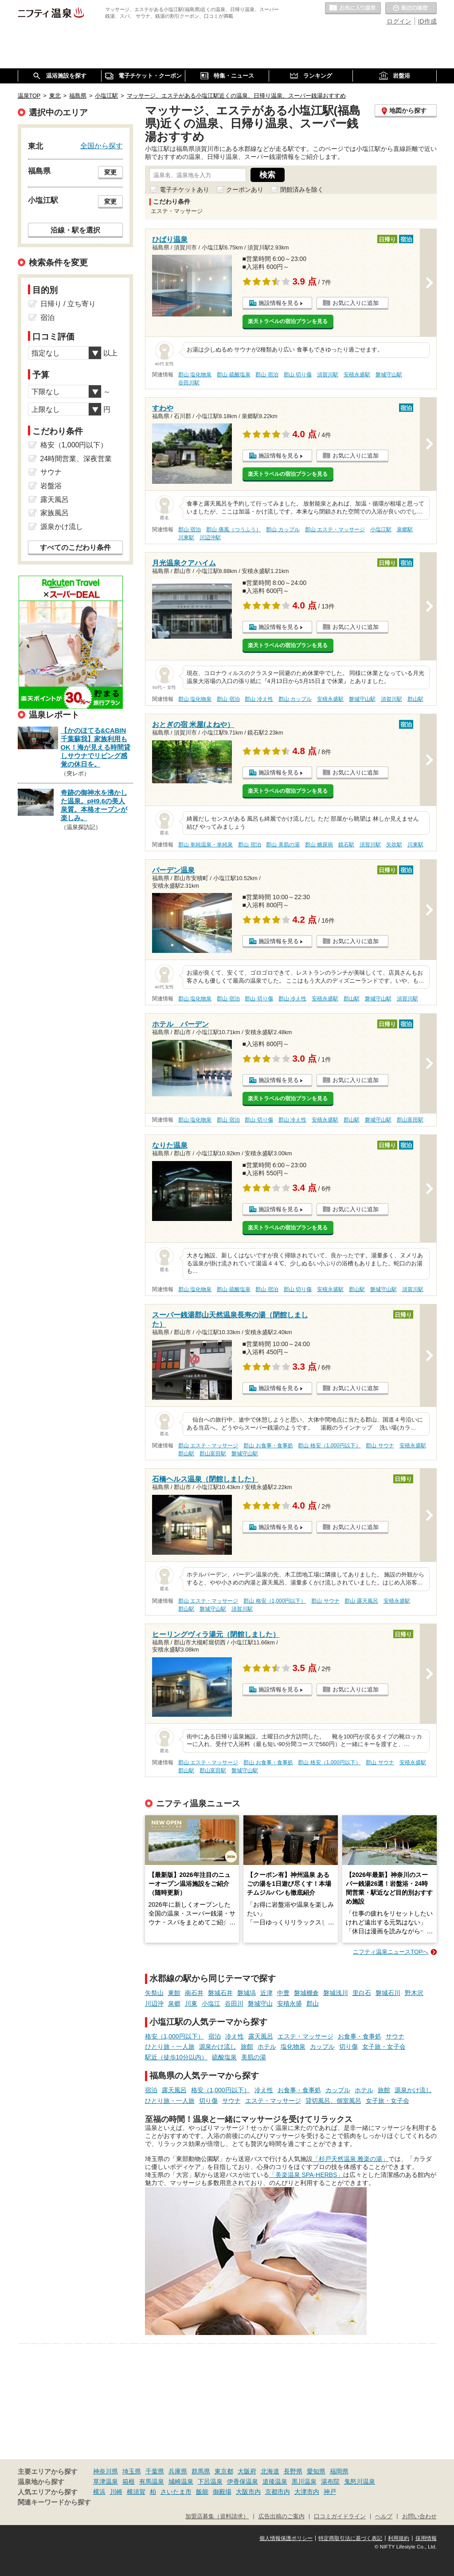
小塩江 (211, 2003)
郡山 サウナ (380, 1445)
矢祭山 (154, 1992)
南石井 (194, 1992)
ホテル (267, 2046)
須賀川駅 (327, 374)
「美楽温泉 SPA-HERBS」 (306, 2174)
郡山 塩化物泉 (194, 374)
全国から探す (101, 146)
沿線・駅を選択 (75, 230)
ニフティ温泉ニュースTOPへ (390, 1951)
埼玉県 (131, 2471)
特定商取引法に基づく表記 (350, 2538)
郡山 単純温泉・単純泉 (205, 845)
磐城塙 (246, 1992)
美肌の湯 (253, 2057)
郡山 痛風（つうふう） (233, 529)
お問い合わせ (419, 2516)
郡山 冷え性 (259, 699)
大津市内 (306, 2491)
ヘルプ (383, 2516)
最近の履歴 (411, 8)
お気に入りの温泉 (353, 8)
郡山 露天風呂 (361, 1601)
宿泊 (214, 2036)
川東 (191, 2003)
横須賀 (136, 2491)
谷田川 (234, 2003)
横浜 (99, 2491)
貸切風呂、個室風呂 (333, 2100)
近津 (266, 1992)
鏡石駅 (346, 845)
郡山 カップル (282, 529)
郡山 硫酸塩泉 (233, 374)
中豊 (283, 1992)
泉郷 (174, 2003)
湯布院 (330, 2481)
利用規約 (398, 2538)
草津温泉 (105, 2481)
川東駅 (186, 537)
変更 (110, 172)
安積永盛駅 (357, 374)
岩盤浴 (51, 486)
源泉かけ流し (217, 2046)
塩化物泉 (293, 2046)
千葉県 (154, 2471)
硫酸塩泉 (224, 2057)
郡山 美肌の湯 (282, 845)
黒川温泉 (304, 2481)
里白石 (361, 1992)
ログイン (399, 21)
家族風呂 (54, 513)
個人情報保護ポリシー (286, 2538)
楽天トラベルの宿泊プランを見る (288, 321)
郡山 (312, 2003)
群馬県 (201, 2471)
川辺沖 (154, 2003)
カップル (322, 2046)
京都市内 (277, 2491)
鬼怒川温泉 (359, 2481)
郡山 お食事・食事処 (268, 1445)
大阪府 (247, 2471)
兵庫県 (177, 2471)
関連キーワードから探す (54, 2502)
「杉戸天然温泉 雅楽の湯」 (351, 2158)
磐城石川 (388, 1992)
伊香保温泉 (242, 2481)
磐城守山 (260, 2003)
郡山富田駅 (410, 1120)
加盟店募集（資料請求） (217, 2516)
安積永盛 (289, 2003)
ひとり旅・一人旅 (170, 2046)
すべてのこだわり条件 (75, 547)
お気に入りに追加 (356, 303)
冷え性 (234, 2036)
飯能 (202, 2491)
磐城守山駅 (389, 374)
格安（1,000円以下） (174, 2036)
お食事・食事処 (359, 2036)
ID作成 (427, 21)
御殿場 (222, 2491)
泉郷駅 (405, 529)
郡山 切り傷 (298, 374)
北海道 (270, 2471)
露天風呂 (260, 2036)
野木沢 (414, 1992)
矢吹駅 (394, 845)
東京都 (224, 2471)
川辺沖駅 (210, 537)
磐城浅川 (335, 1992)
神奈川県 (105, 2471)
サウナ (395, 2036)
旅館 (247, 2046)
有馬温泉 (151, 2481)
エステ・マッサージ (305, 2036)
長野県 (293, 2471)
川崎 (116, 2491)
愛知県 (316, 2471)
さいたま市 (176, 2491)
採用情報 (426, 2538)
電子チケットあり (184, 189)
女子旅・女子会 (384, 2046)
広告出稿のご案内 (281, 2516)
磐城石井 (220, 1992)
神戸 (330, 2491)
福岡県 (339, 2471)
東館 (174, 1992)
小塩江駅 (380, 529)
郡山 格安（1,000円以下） (329, 1445)
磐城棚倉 (306, 1992)
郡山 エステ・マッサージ (335, 529)
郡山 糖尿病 (319, 845)
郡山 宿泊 (266, 374)
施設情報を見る (278, 303)
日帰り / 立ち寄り (68, 304)
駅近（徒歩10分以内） (176, 2057)
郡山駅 (415, 699)
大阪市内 (248, 2491)
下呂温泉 (210, 2481)
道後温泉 (274, 2481)
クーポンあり (244, 189)
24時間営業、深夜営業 (76, 458)
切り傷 (348, 2046)
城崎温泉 (180, 2481)
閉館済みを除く (302, 189)
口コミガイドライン (340, 2516)
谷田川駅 (189, 382)
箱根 (128, 2481)
